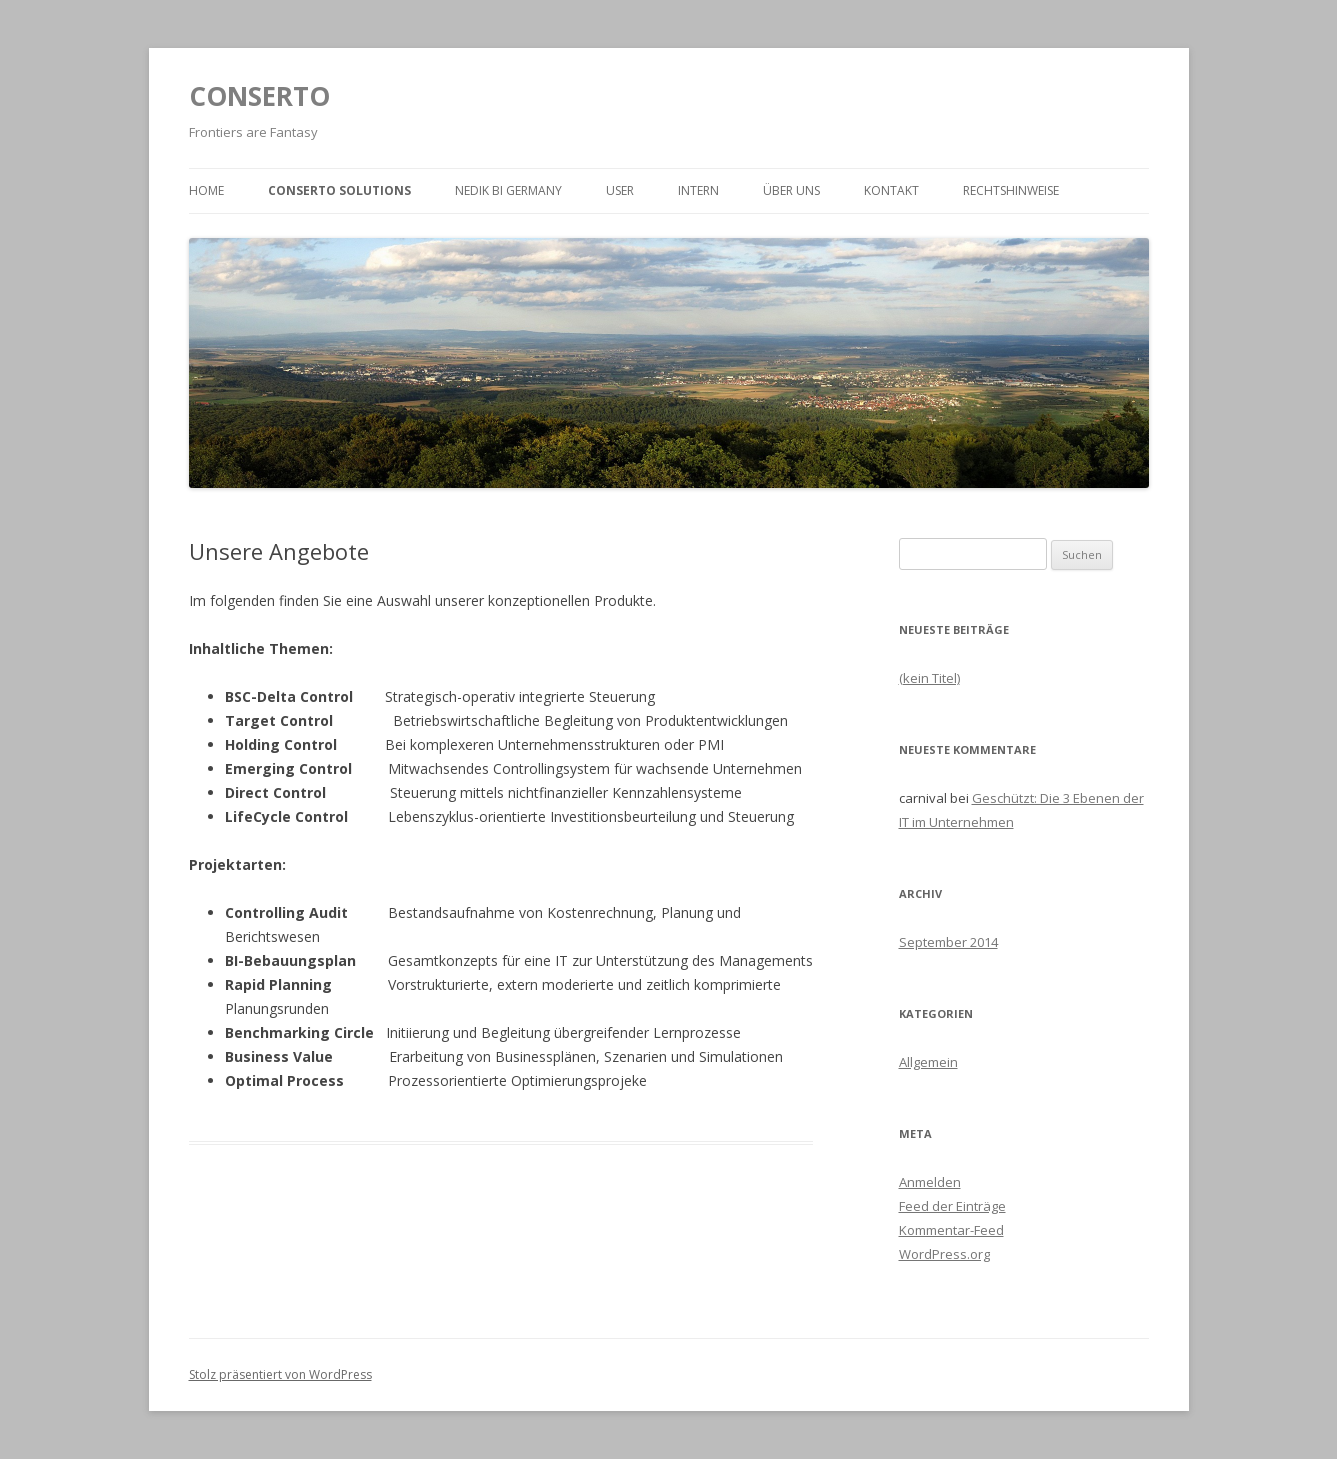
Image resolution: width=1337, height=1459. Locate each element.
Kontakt (891, 190)
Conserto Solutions (339, 190)
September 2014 (948, 942)
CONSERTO (259, 96)
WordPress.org (944, 1254)
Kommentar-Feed (951, 1230)
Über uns (791, 190)
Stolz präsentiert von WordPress (280, 1374)
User (620, 190)
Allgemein (928, 1062)
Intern (698, 190)
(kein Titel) (929, 678)
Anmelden (930, 1182)
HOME (206, 190)
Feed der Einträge (952, 1206)
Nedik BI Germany (508, 190)
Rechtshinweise (1011, 190)
